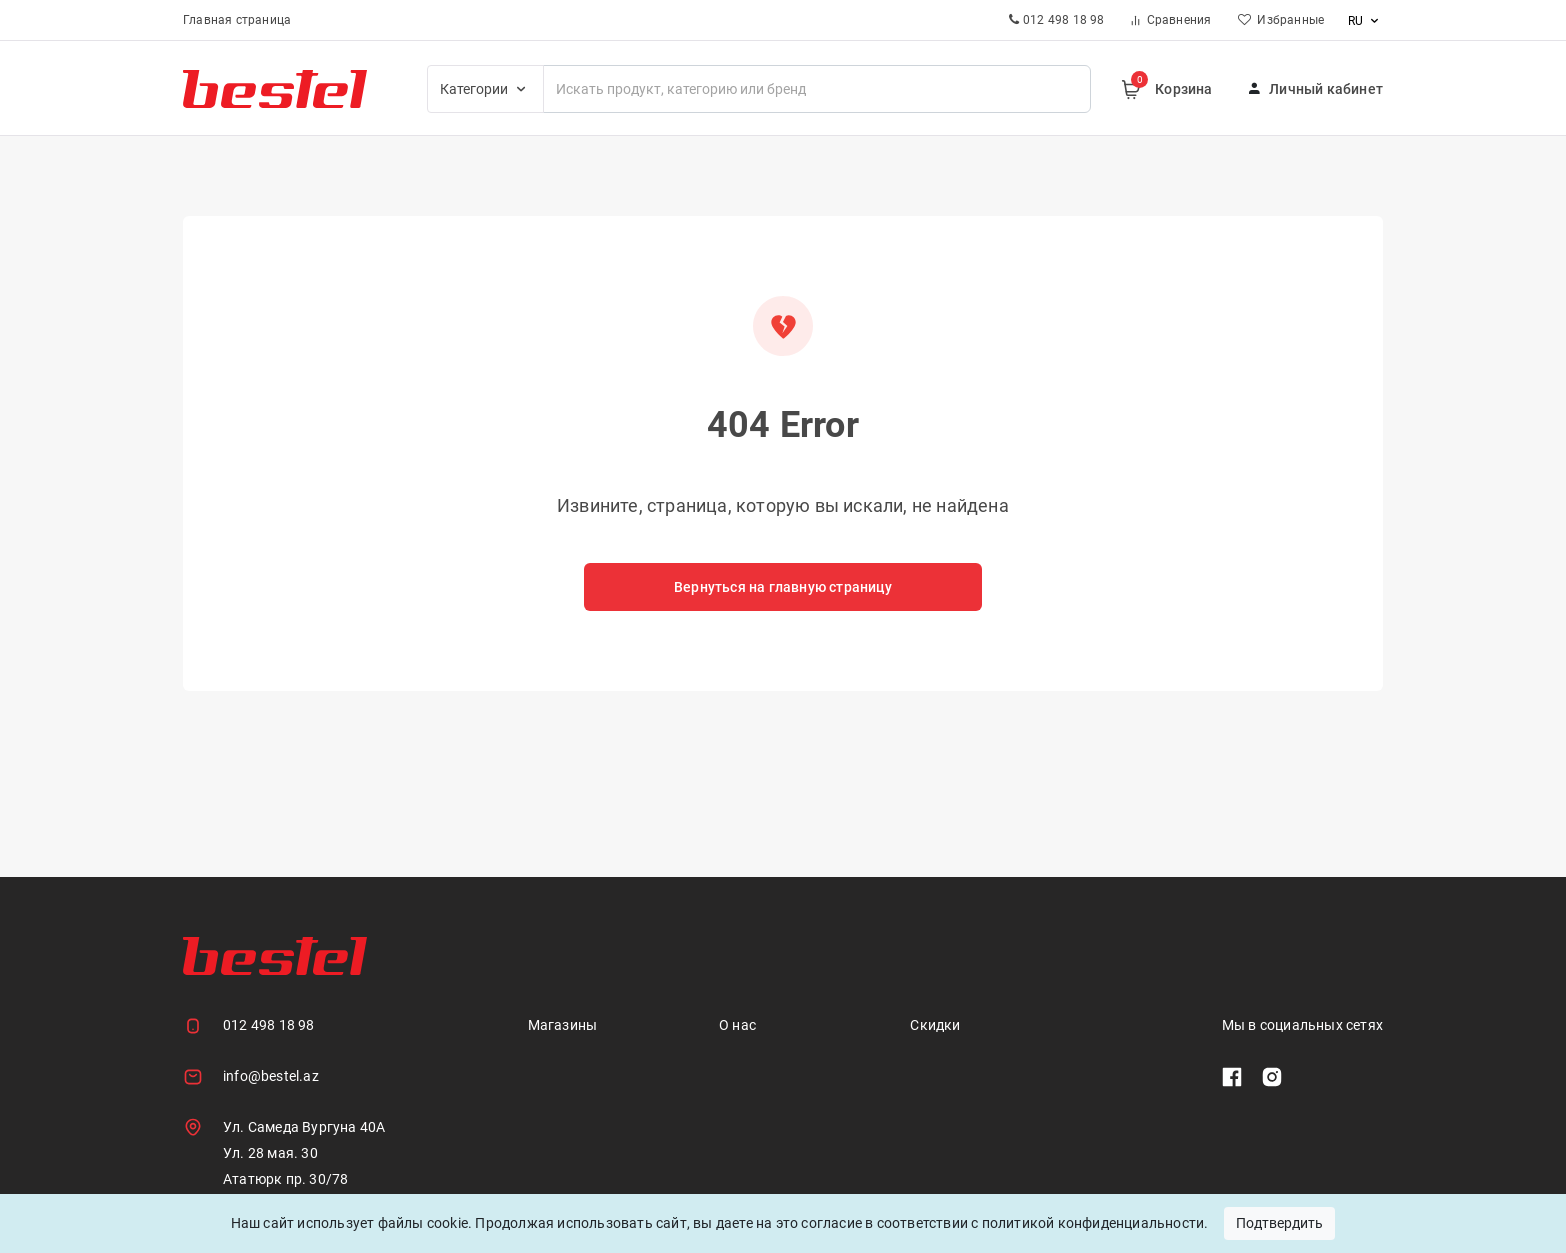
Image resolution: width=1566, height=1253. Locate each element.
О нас (737, 1025)
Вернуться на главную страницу (783, 587)
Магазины (563, 1025)
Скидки (935, 1025)
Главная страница (237, 20)
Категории (485, 89)
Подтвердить (1279, 1223)
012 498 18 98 (269, 1025)
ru (1365, 21)
